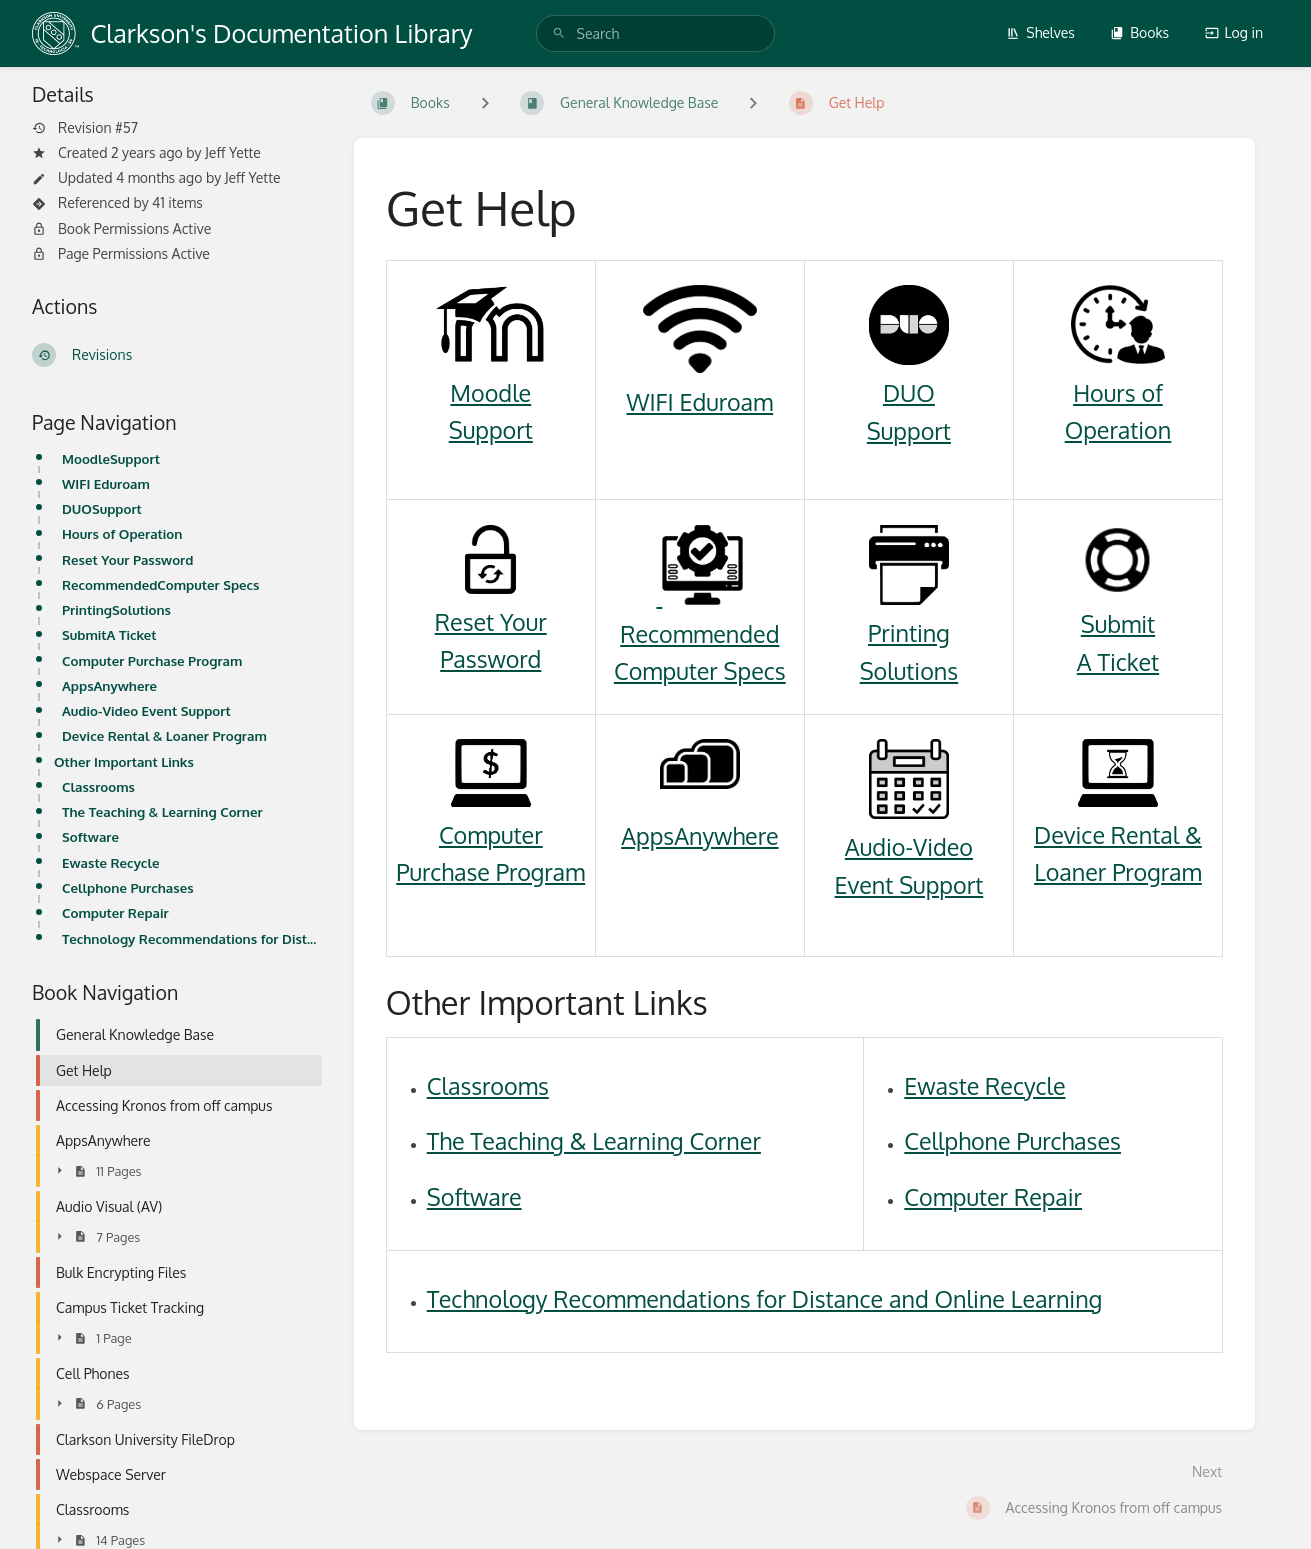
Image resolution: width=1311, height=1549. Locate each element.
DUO (909, 392)
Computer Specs (700, 670)
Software (90, 836)
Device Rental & (1118, 834)
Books (1139, 32)
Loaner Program (1118, 871)
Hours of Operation (122, 533)
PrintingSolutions (116, 609)
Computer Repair (115, 912)
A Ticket (1118, 661)
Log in (1234, 32)
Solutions (909, 670)
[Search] (559, 33)
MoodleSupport (111, 458)
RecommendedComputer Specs (161, 584)
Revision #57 (85, 128)
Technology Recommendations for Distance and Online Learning (192, 938)
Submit (1118, 623)
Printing (909, 632)
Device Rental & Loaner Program (164, 735)
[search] (656, 33)
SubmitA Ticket (109, 634)
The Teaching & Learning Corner (162, 811)
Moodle (490, 392)
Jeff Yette (233, 152)
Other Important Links (124, 761)
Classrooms (98, 786)
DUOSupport (102, 508)
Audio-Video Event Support (146, 710)
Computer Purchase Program (152, 660)
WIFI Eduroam (106, 483)
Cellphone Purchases (128, 887)
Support (491, 429)
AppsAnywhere (109, 685)
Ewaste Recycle (110, 862)
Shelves (1040, 32)
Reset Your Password (127, 559)
